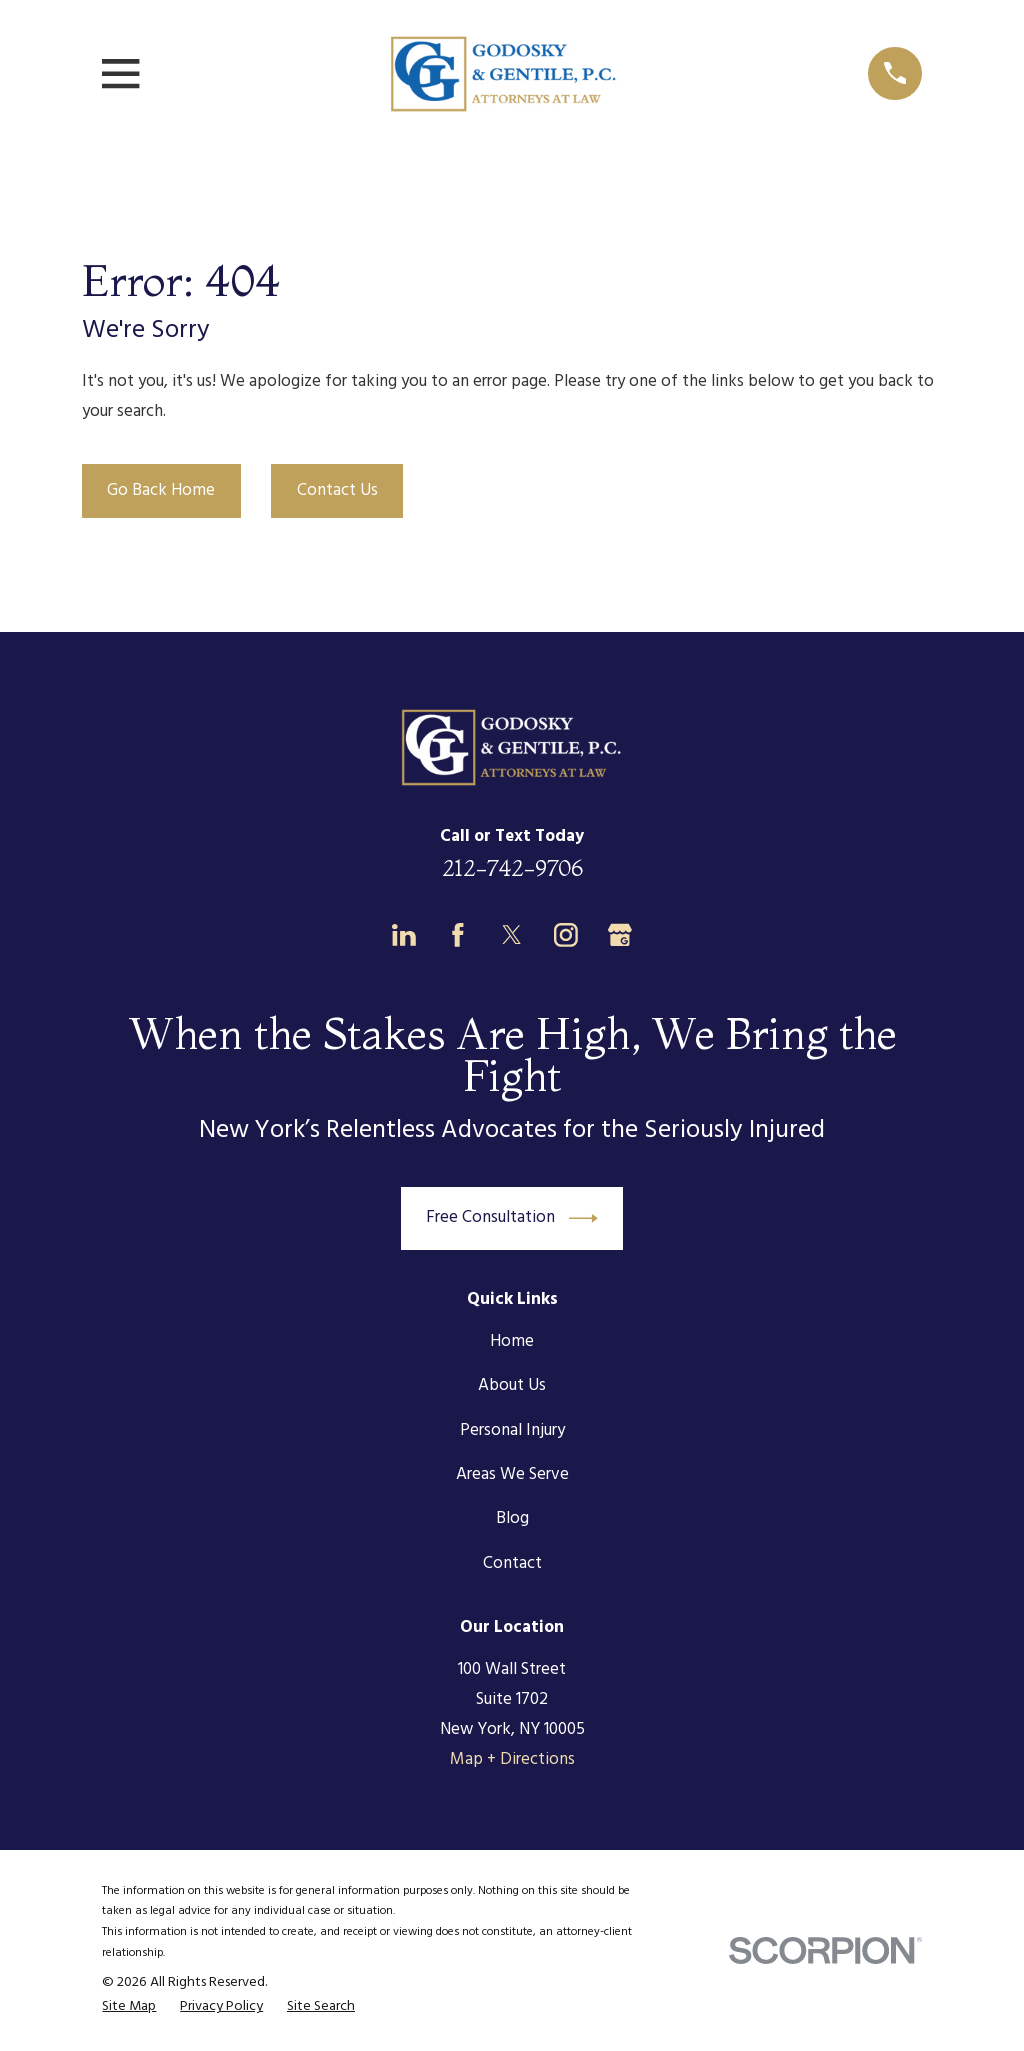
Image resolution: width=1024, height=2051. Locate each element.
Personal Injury (512, 1430)
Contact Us (337, 490)
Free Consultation (512, 1218)
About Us (512, 1385)
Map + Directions (512, 1759)
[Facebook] (458, 935)
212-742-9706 (512, 868)
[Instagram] (566, 935)
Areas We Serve (512, 1474)
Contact (512, 1563)
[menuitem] (129, 2007)
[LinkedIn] (404, 935)
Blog (512, 1518)
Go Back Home (161, 490)
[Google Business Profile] (620, 935)
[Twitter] (512, 935)
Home (512, 1341)
